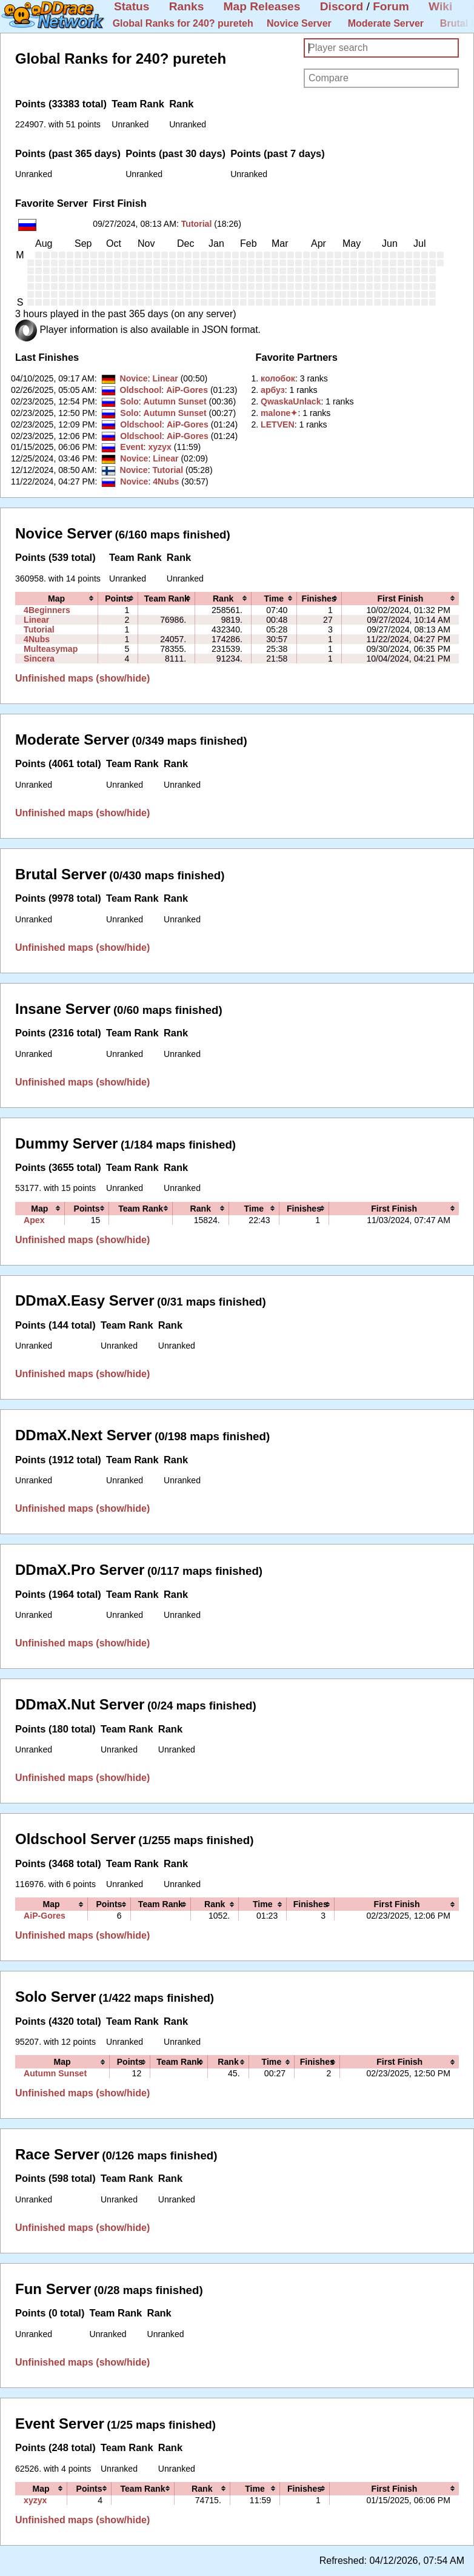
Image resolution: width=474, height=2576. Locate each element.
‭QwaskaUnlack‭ (291, 401)
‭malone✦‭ (279, 413)
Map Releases (262, 6)
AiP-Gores (187, 390)
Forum (391, 6)
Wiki (440, 6)
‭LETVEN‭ (278, 424)
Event (131, 447)
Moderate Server (386, 23)
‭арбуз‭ (273, 390)
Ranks (186, 6)
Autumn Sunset (175, 401)
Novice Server (299, 23)
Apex (34, 1220)
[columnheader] (56, 598)
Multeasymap (51, 649)
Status (132, 6)
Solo (129, 401)
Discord (341, 6)
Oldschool (140, 390)
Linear (165, 378)
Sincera (39, 658)
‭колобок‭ (278, 378)
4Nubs (166, 481)
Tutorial (196, 224)
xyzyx (159, 447)
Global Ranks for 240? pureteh (183, 23)
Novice (133, 378)
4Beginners (47, 610)
